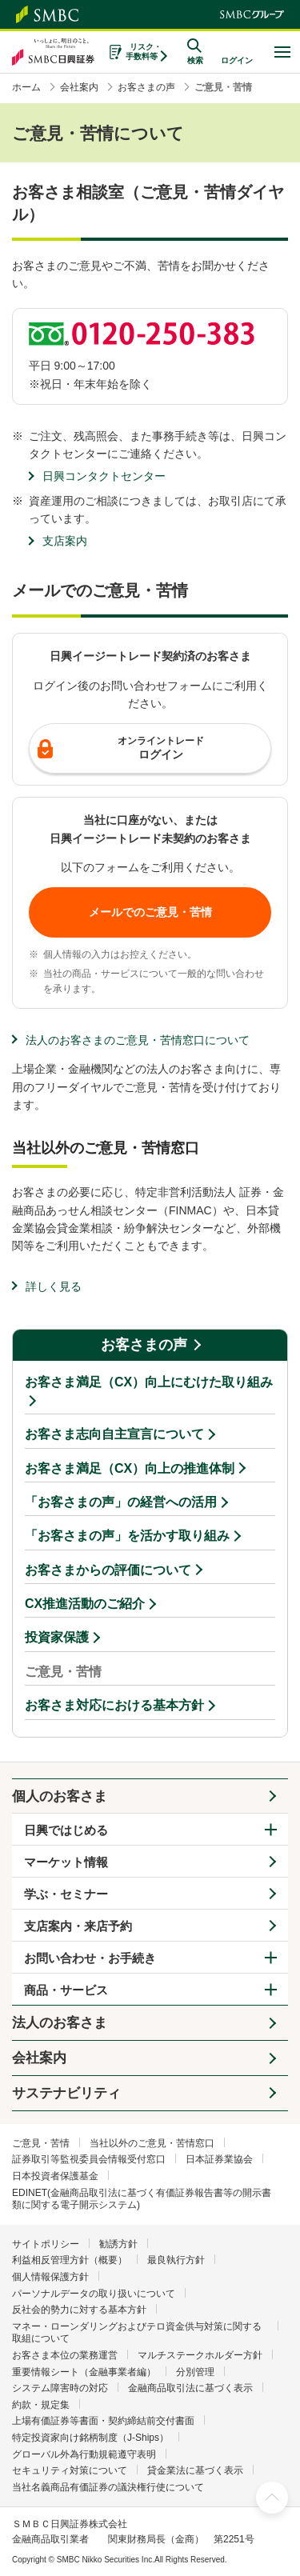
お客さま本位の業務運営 (65, 2355)
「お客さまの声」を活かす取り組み (127, 1535)
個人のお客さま (59, 1796)
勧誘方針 (118, 2244)
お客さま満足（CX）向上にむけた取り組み (149, 1382)
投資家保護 (57, 1637)
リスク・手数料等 (144, 51)
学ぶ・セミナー (66, 1894)
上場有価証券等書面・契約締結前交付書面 (103, 2420)
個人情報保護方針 (50, 2276)
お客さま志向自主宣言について (114, 1434)
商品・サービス (66, 1990)
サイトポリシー (45, 2244)
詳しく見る (54, 1286)
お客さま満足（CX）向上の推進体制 (129, 1468)
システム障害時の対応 (60, 2388)
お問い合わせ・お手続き (90, 1958)
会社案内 (39, 2058)
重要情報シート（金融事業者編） (84, 2372)
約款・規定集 (41, 2404)
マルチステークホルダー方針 (200, 2355)
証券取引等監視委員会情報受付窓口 (89, 2159)
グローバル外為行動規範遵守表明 (84, 2454)
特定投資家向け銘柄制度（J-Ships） (90, 2437)
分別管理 (195, 2372)
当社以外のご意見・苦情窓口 (152, 2143)
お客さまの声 (144, 1345)
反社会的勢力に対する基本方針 (79, 2309)
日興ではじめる (66, 1830)
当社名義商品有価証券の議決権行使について (108, 2487)
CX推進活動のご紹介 (85, 1603)
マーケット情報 (66, 1862)
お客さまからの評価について (108, 1570)
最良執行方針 (176, 2260)
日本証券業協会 (219, 2159)
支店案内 (64, 540)
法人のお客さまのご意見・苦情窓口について (138, 1040)
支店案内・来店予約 (78, 1926)
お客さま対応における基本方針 (114, 1705)
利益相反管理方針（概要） (69, 2260)
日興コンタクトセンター (104, 476)
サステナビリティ (66, 2093)
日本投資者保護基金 (55, 2176)
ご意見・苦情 (41, 2143)
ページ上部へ (272, 2498)
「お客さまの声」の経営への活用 (121, 1502)
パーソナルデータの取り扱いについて (93, 2293)
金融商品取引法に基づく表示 (190, 2388)
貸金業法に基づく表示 (195, 2470)
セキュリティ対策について (69, 2470)
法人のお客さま (59, 2022)
